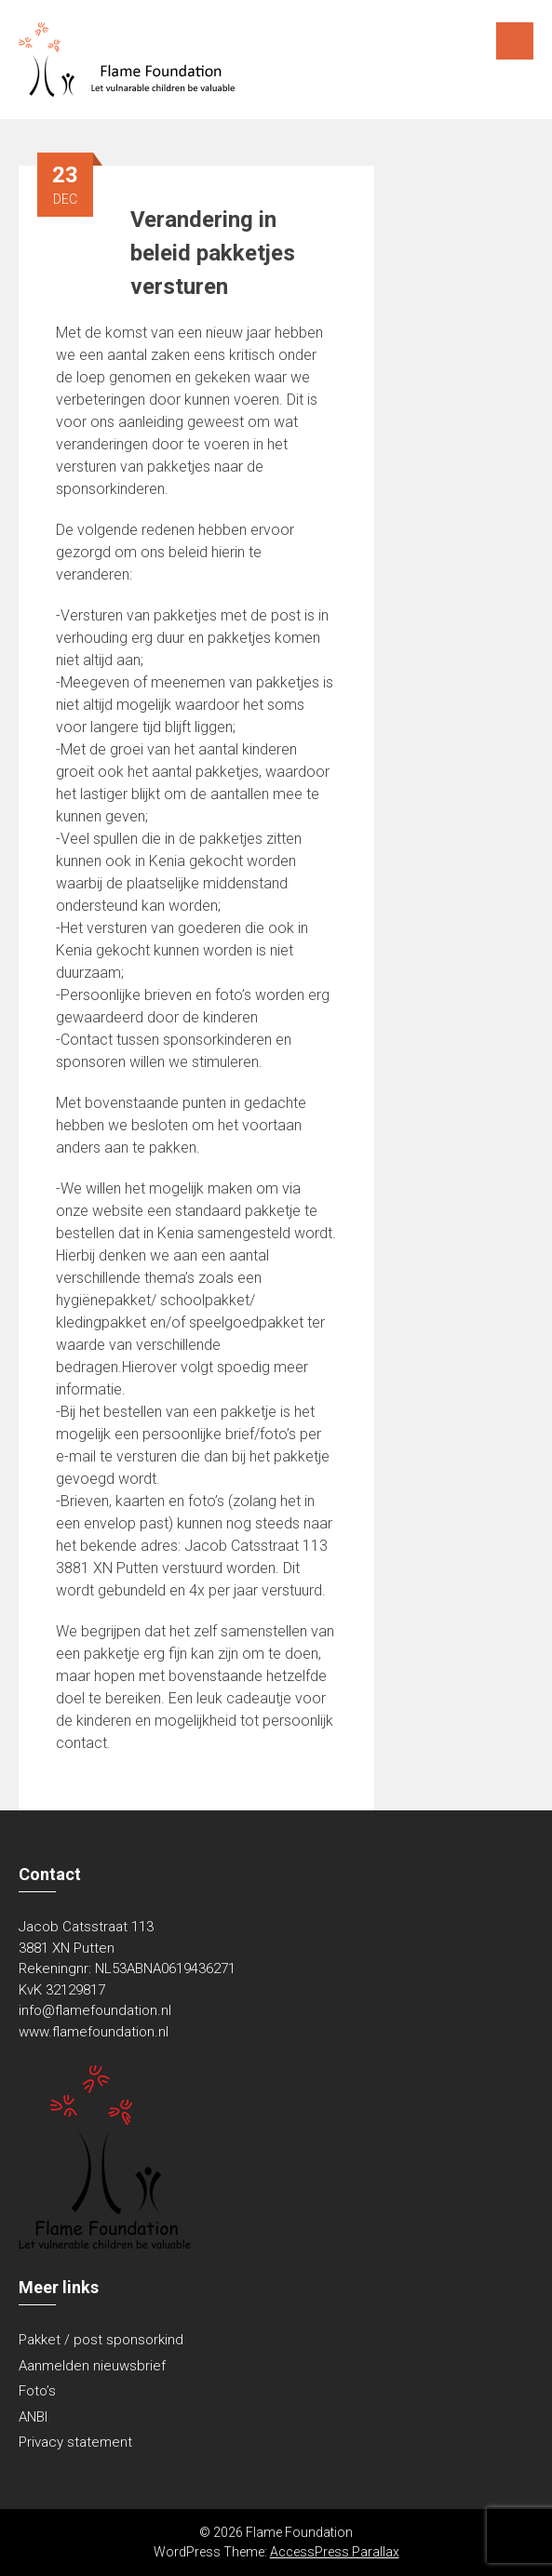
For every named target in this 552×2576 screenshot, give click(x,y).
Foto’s (37, 2390)
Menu (514, 41)
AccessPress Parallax (334, 2551)
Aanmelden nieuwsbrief (92, 2365)
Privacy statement (75, 2442)
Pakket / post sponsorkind (101, 2339)
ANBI (33, 2417)
